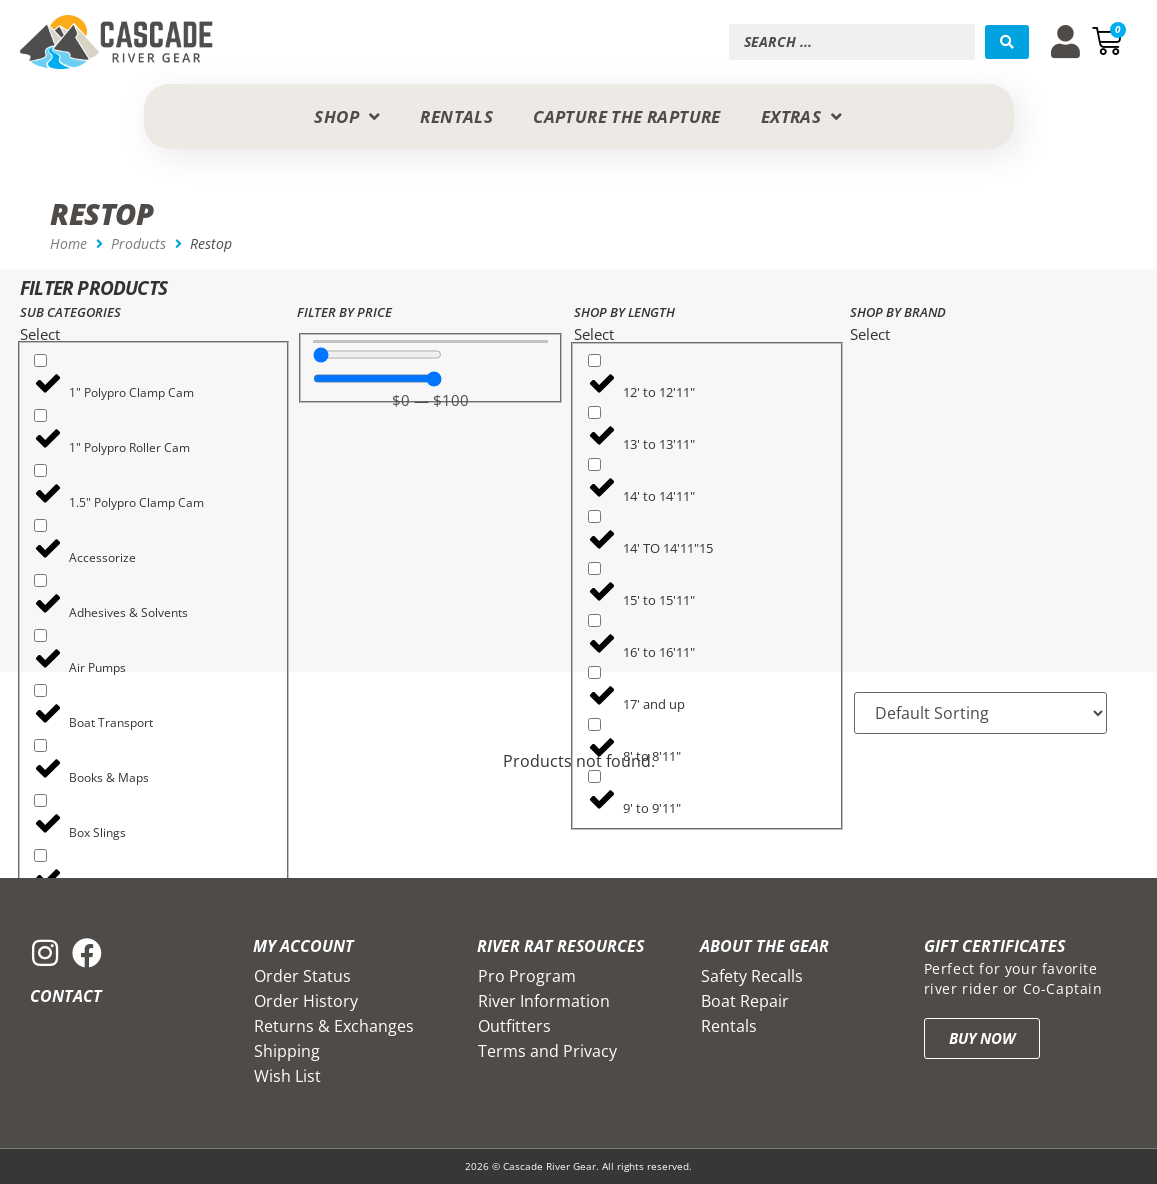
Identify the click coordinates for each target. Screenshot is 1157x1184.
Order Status (302, 976)
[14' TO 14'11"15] (594, 516)
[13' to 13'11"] (594, 412)
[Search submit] (1007, 42)
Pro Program (527, 976)
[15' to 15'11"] (594, 568)
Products (138, 243)
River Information (544, 1001)
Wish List (287, 1076)
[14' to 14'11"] (594, 464)
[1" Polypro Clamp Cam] (40, 360)
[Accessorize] (40, 525)
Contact (66, 996)
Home (68, 243)
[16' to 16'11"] (594, 620)
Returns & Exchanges (334, 1026)
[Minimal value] (377, 354)
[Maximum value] (377, 378)
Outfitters (514, 1026)
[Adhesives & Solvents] (40, 580)
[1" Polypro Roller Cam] (40, 415)
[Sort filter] (980, 713)
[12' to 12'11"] (594, 360)
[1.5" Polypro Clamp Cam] (40, 470)
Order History (306, 1001)
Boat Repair (745, 1001)
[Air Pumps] (40, 635)
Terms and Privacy (547, 1051)
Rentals (729, 1026)
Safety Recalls (752, 976)
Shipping (287, 1051)
